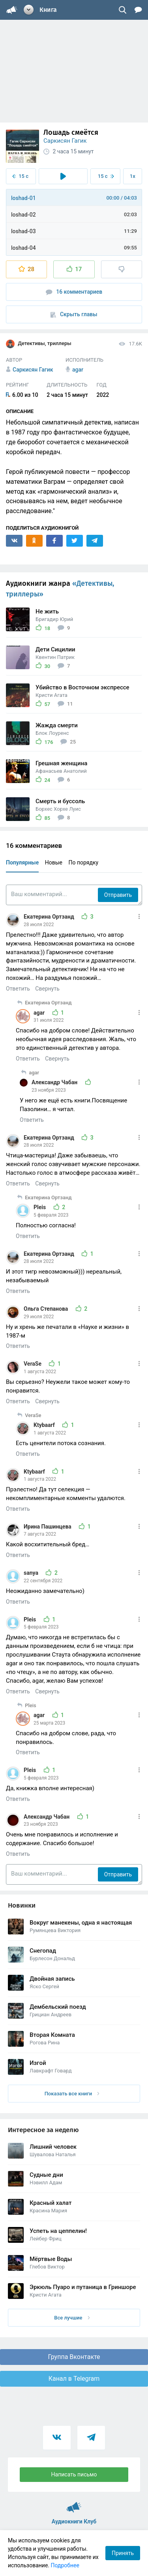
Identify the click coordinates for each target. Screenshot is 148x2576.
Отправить (118, 895)
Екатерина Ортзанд (49, 916)
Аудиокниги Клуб (74, 2504)
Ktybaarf (45, 1425)
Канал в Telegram (74, 2378)
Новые (53, 862)
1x (132, 176)
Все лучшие (72, 2318)
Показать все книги (72, 2094)
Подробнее (65, 2565)
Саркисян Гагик (65, 140)
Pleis (40, 1207)
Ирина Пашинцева (48, 1526)
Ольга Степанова (46, 1309)
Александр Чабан (55, 1082)
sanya (31, 1573)
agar (40, 1013)
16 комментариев (74, 292)
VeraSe (33, 1364)
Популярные (22, 862)
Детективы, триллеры (38, 344)
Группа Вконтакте (74, 2357)
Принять (123, 2553)
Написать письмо (74, 2474)
